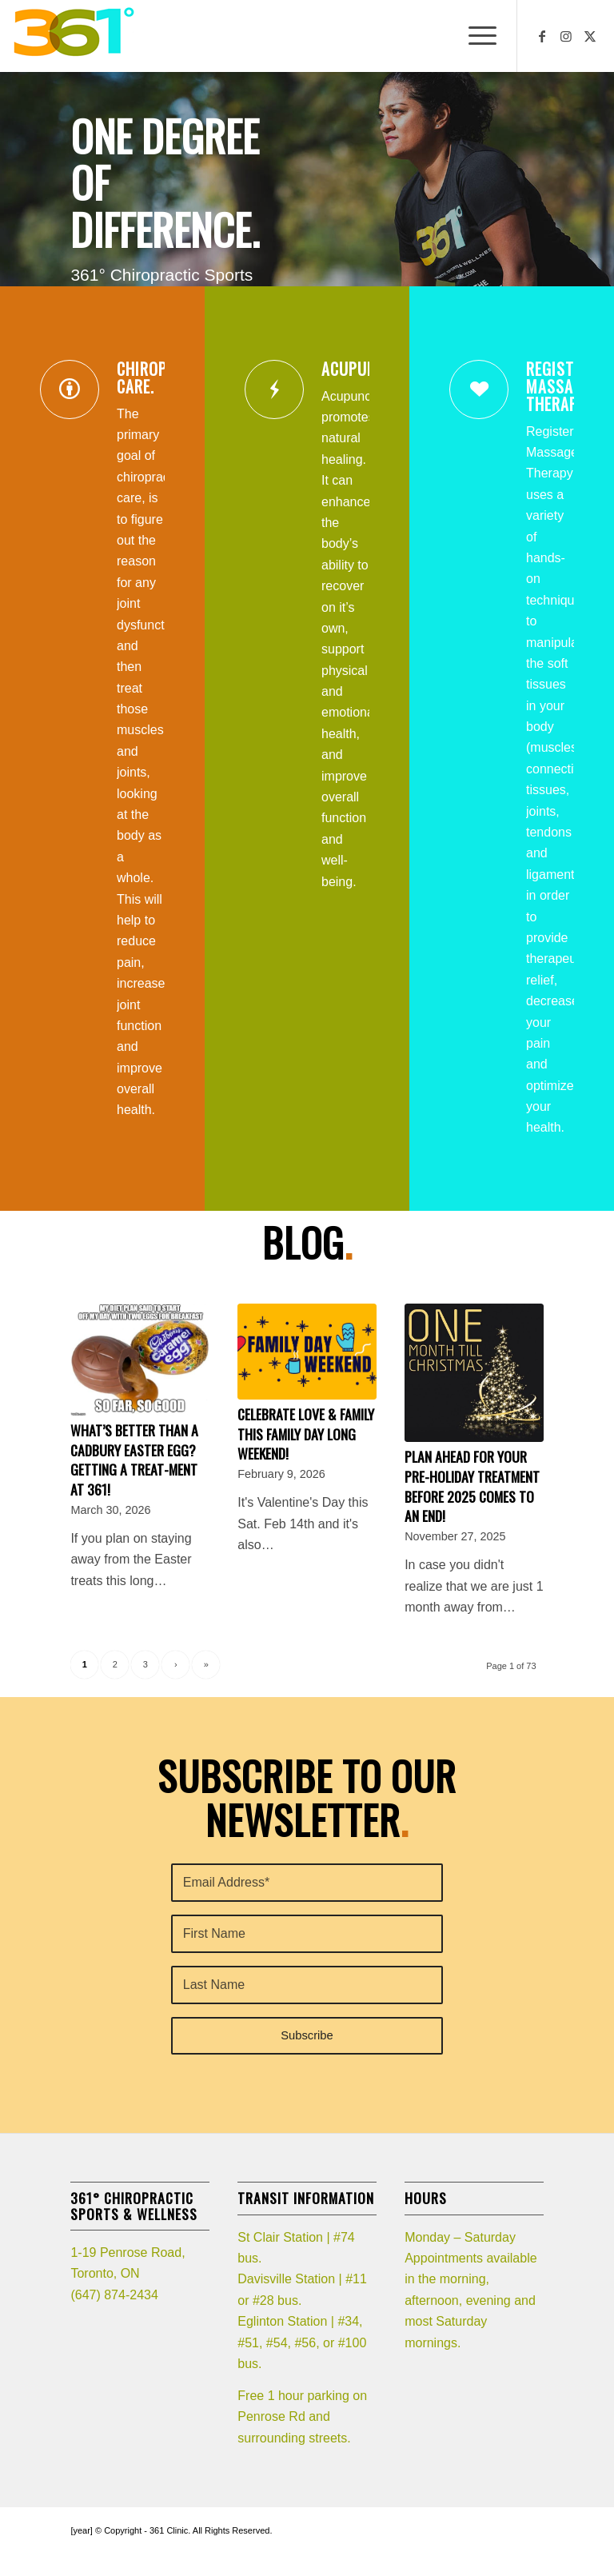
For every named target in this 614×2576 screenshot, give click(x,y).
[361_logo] (73, 36)
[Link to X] (590, 36)
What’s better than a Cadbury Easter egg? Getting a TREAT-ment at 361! (134, 1460)
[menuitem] (474, 36)
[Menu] (474, 36)
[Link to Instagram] (566, 36)
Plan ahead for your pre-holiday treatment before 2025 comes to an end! (472, 1486)
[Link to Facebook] (542, 36)
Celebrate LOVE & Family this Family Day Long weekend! (305, 1434)
